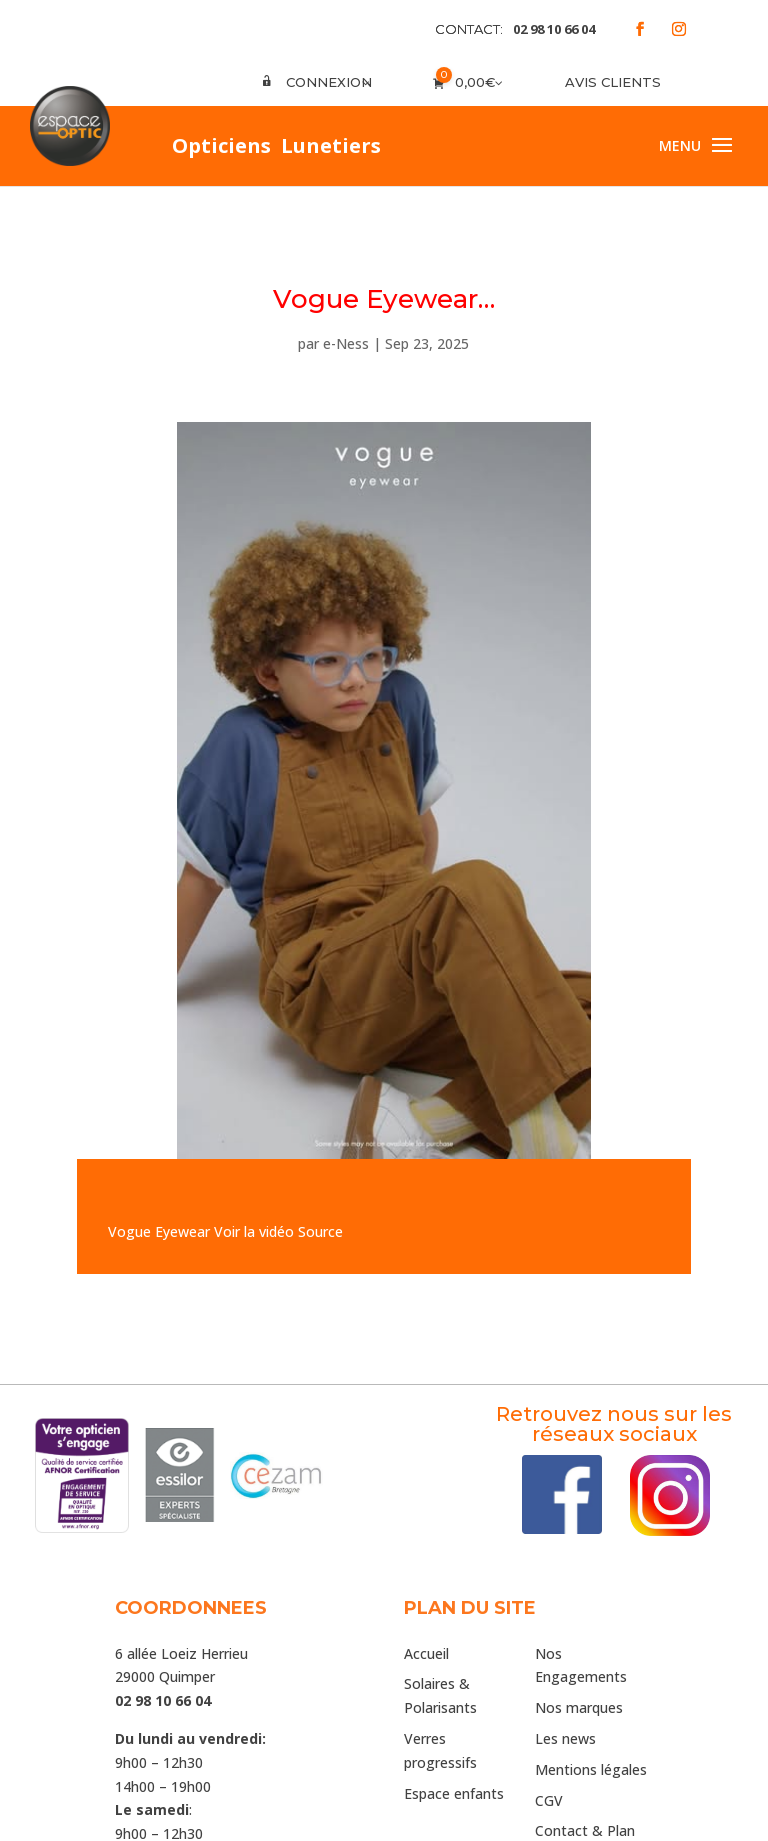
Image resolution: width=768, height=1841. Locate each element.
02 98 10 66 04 (554, 29)
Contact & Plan (585, 1830)
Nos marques (579, 1707)
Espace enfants (454, 1793)
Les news (565, 1738)
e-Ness (346, 343)
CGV (549, 1800)
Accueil (426, 1653)
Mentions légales (591, 1769)
